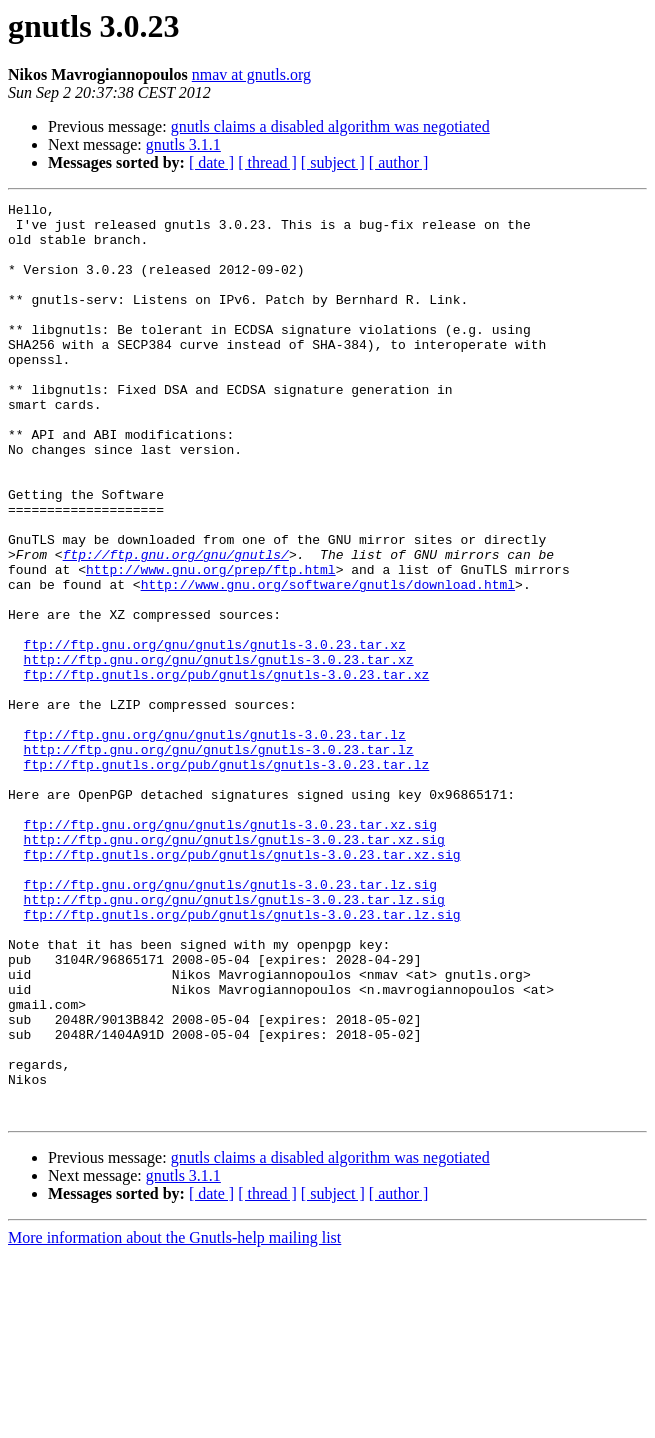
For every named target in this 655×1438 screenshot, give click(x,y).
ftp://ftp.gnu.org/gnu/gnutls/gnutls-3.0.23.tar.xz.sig (230, 950)
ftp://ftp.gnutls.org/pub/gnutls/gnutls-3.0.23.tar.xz (227, 770)
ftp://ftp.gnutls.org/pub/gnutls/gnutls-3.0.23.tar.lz (227, 878)
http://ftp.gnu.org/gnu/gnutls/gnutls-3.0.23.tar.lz (219, 860)
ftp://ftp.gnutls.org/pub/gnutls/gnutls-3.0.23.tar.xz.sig (242, 986)
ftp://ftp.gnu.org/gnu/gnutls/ (176, 626)
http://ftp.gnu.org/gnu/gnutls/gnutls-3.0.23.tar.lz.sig (234, 1040)
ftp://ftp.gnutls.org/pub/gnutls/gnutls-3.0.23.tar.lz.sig (242, 1058)
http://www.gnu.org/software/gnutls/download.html (328, 662)
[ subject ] (333, 162)
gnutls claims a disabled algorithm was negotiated (330, 126)
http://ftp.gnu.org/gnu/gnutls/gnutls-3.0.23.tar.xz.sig (234, 968)
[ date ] (211, 162)
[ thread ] (267, 162)
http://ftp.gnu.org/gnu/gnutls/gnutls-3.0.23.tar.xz (219, 752)
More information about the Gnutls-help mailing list (174, 1420)
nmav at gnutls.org (251, 74)
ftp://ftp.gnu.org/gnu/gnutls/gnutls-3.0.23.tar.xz (215, 734)
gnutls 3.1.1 (183, 144)
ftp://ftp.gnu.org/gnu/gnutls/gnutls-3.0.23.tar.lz (215, 842)
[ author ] (399, 162)
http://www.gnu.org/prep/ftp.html (211, 644)
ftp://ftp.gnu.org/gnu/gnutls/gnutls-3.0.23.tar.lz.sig (230, 1022)
